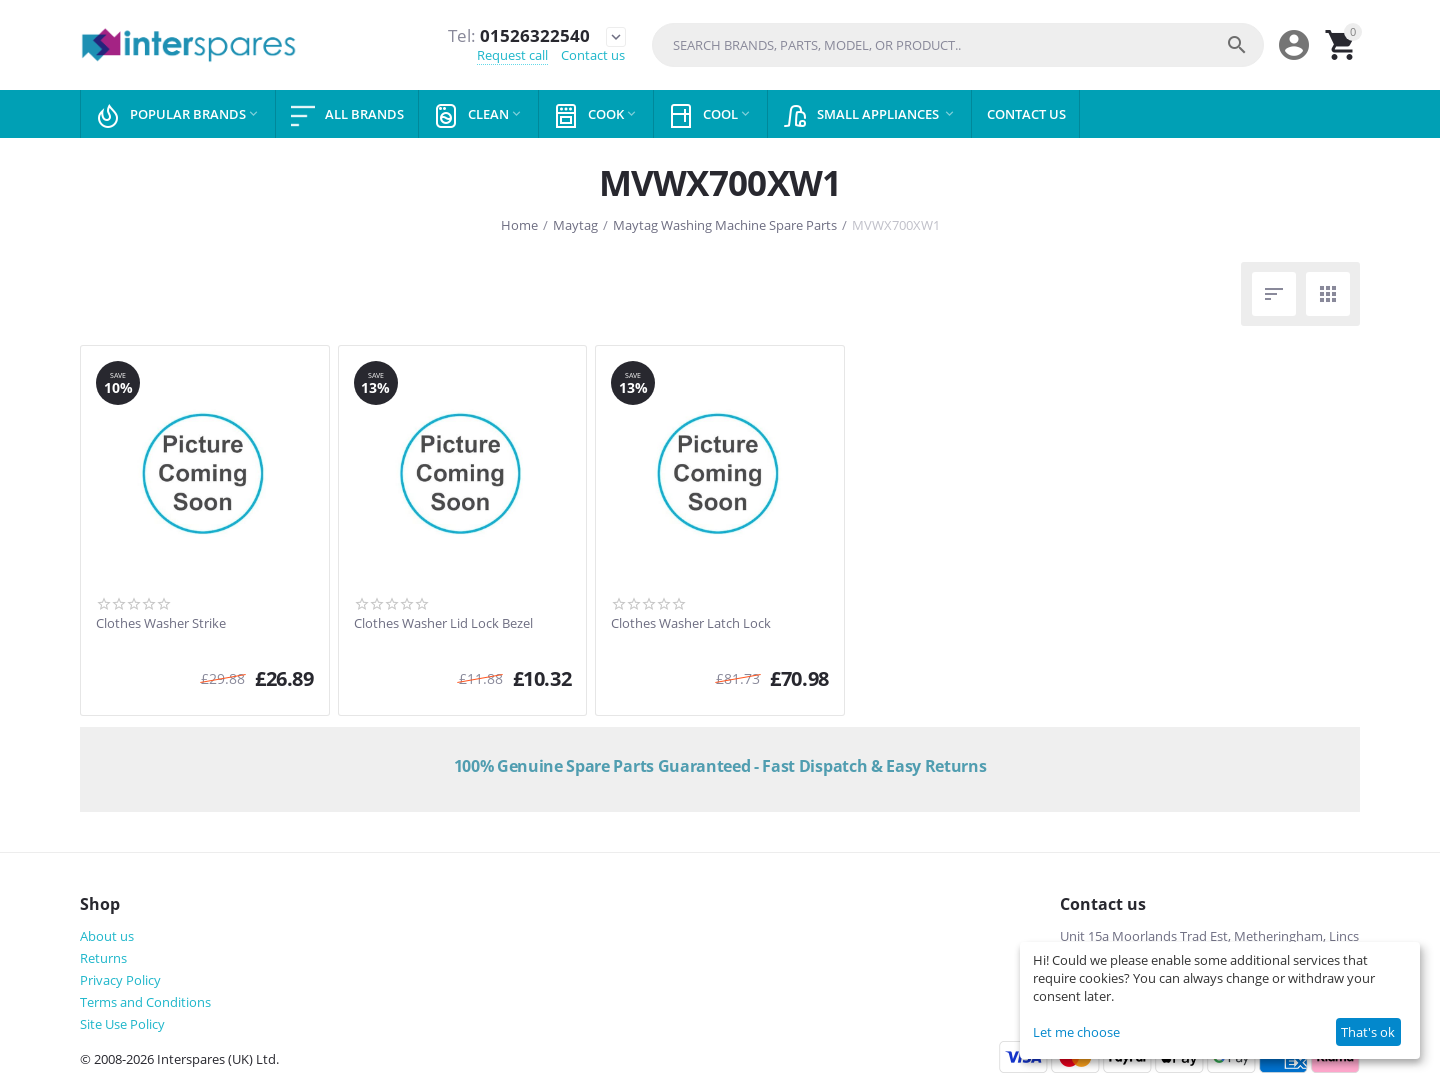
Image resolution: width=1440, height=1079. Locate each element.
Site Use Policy (122, 1024)
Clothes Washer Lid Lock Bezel (443, 624)
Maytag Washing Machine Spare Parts (725, 225)
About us (107, 936)
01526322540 (517, 36)
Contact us (593, 56)
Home (519, 225)
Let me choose (1076, 1032)
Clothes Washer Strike (161, 624)
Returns (103, 958)
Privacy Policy (120, 980)
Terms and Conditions (145, 1002)
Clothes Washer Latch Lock (691, 624)
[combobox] (958, 45)
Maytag (575, 225)
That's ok (1368, 1032)
